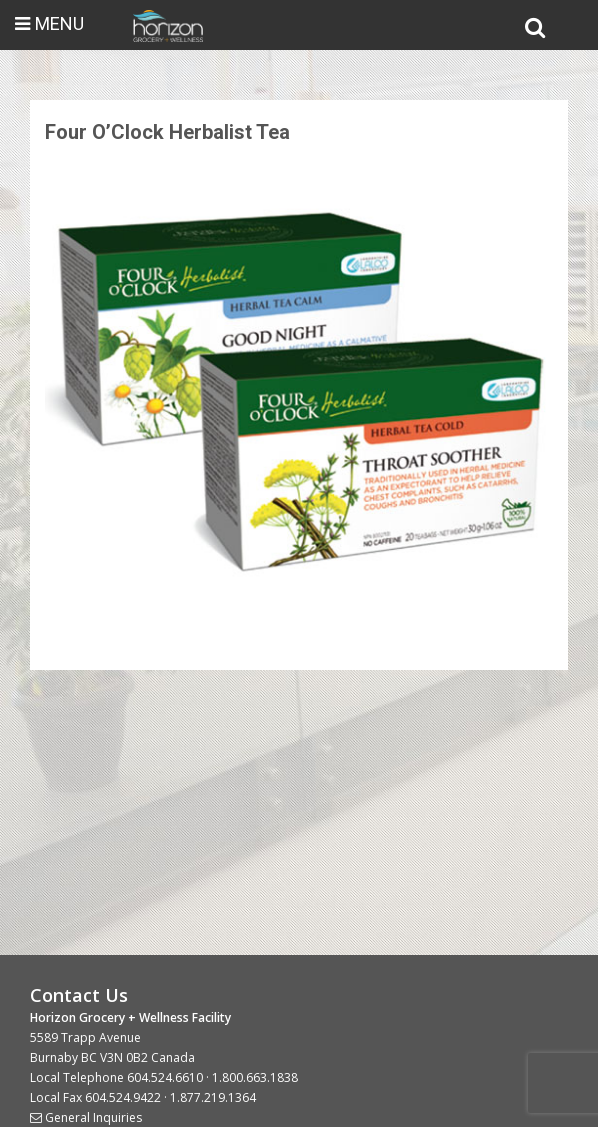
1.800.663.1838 (255, 1077)
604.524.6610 (165, 1077)
